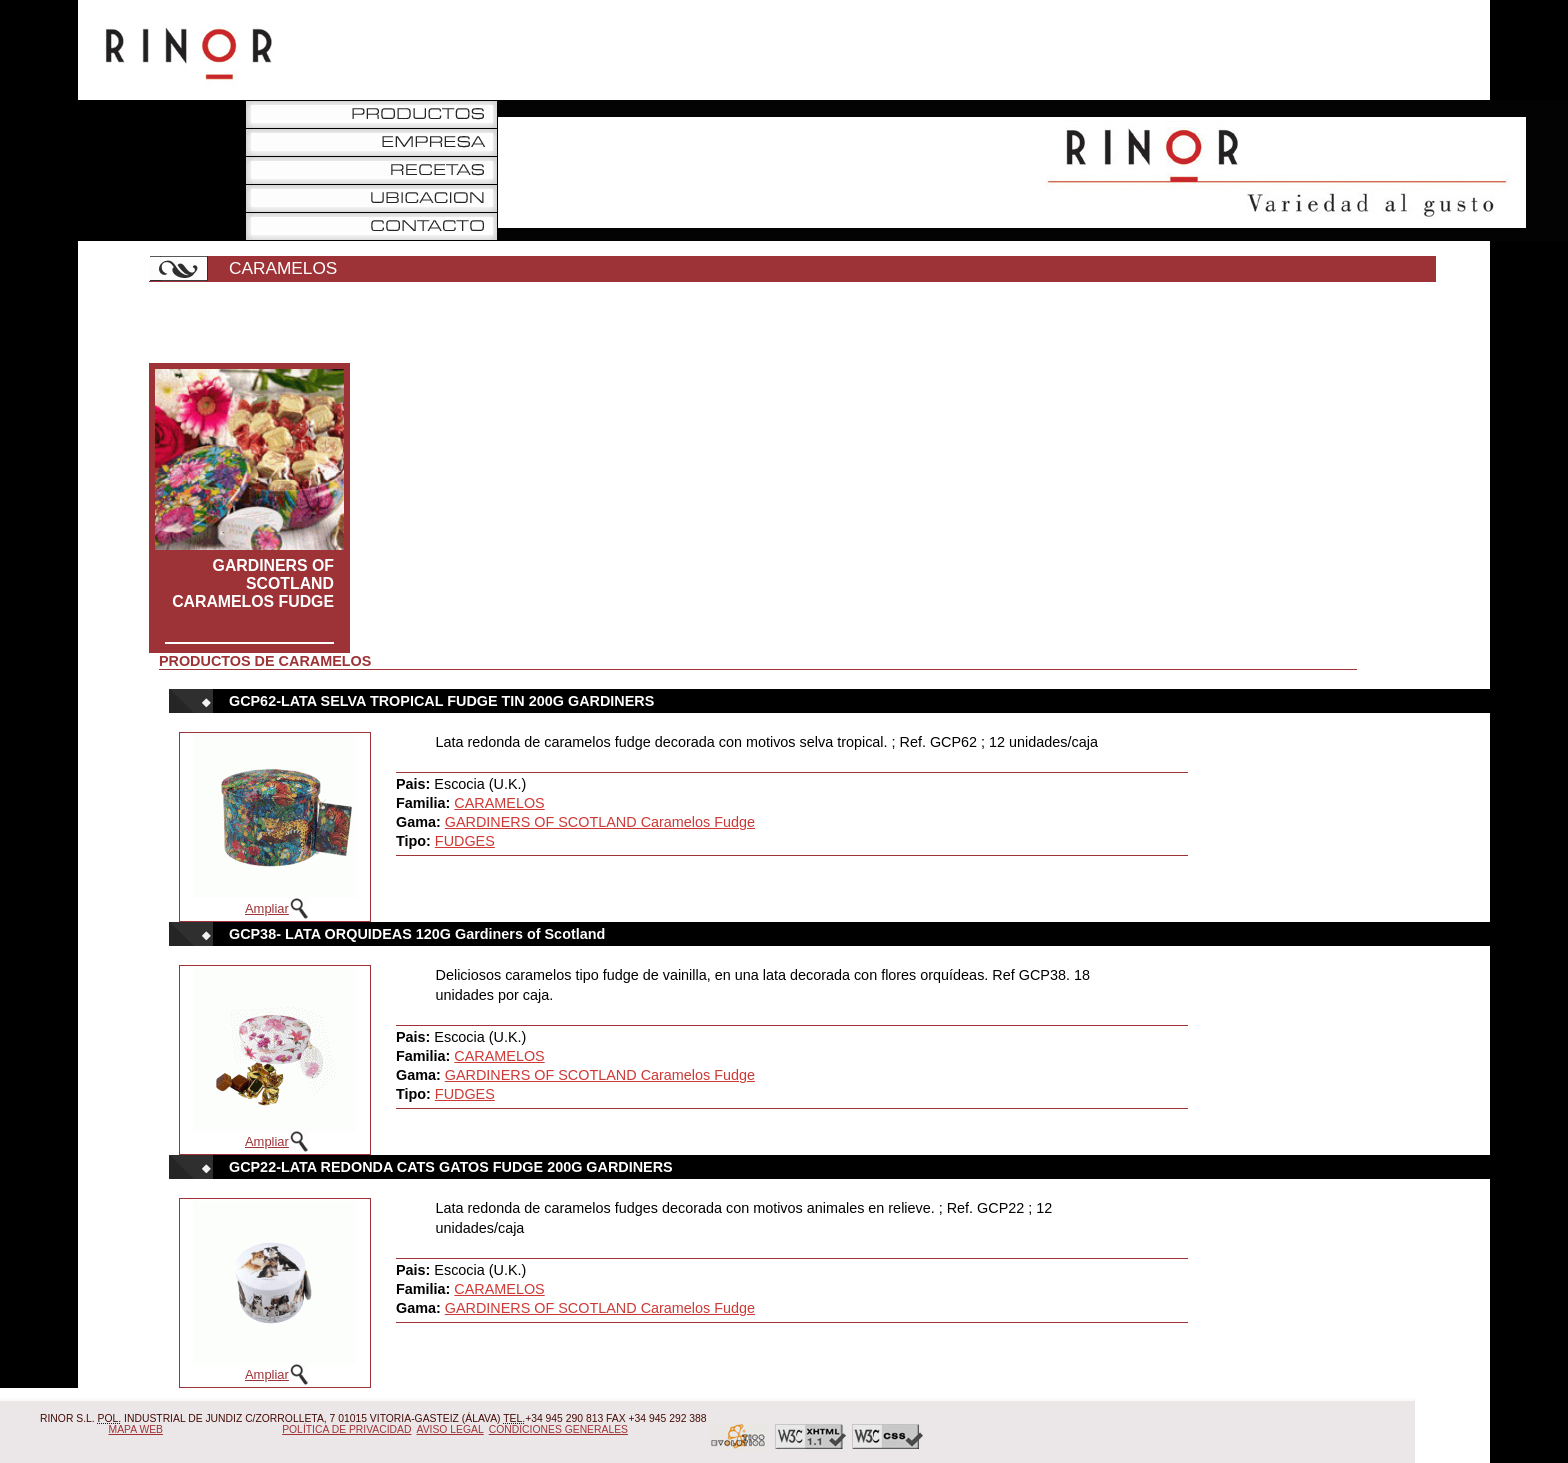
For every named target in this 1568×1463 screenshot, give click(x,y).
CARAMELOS (499, 803)
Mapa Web (136, 1429)
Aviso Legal (450, 1429)
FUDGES (465, 841)
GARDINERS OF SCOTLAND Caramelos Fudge (253, 583)
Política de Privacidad (346, 1429)
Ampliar (267, 908)
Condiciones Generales (558, 1429)
